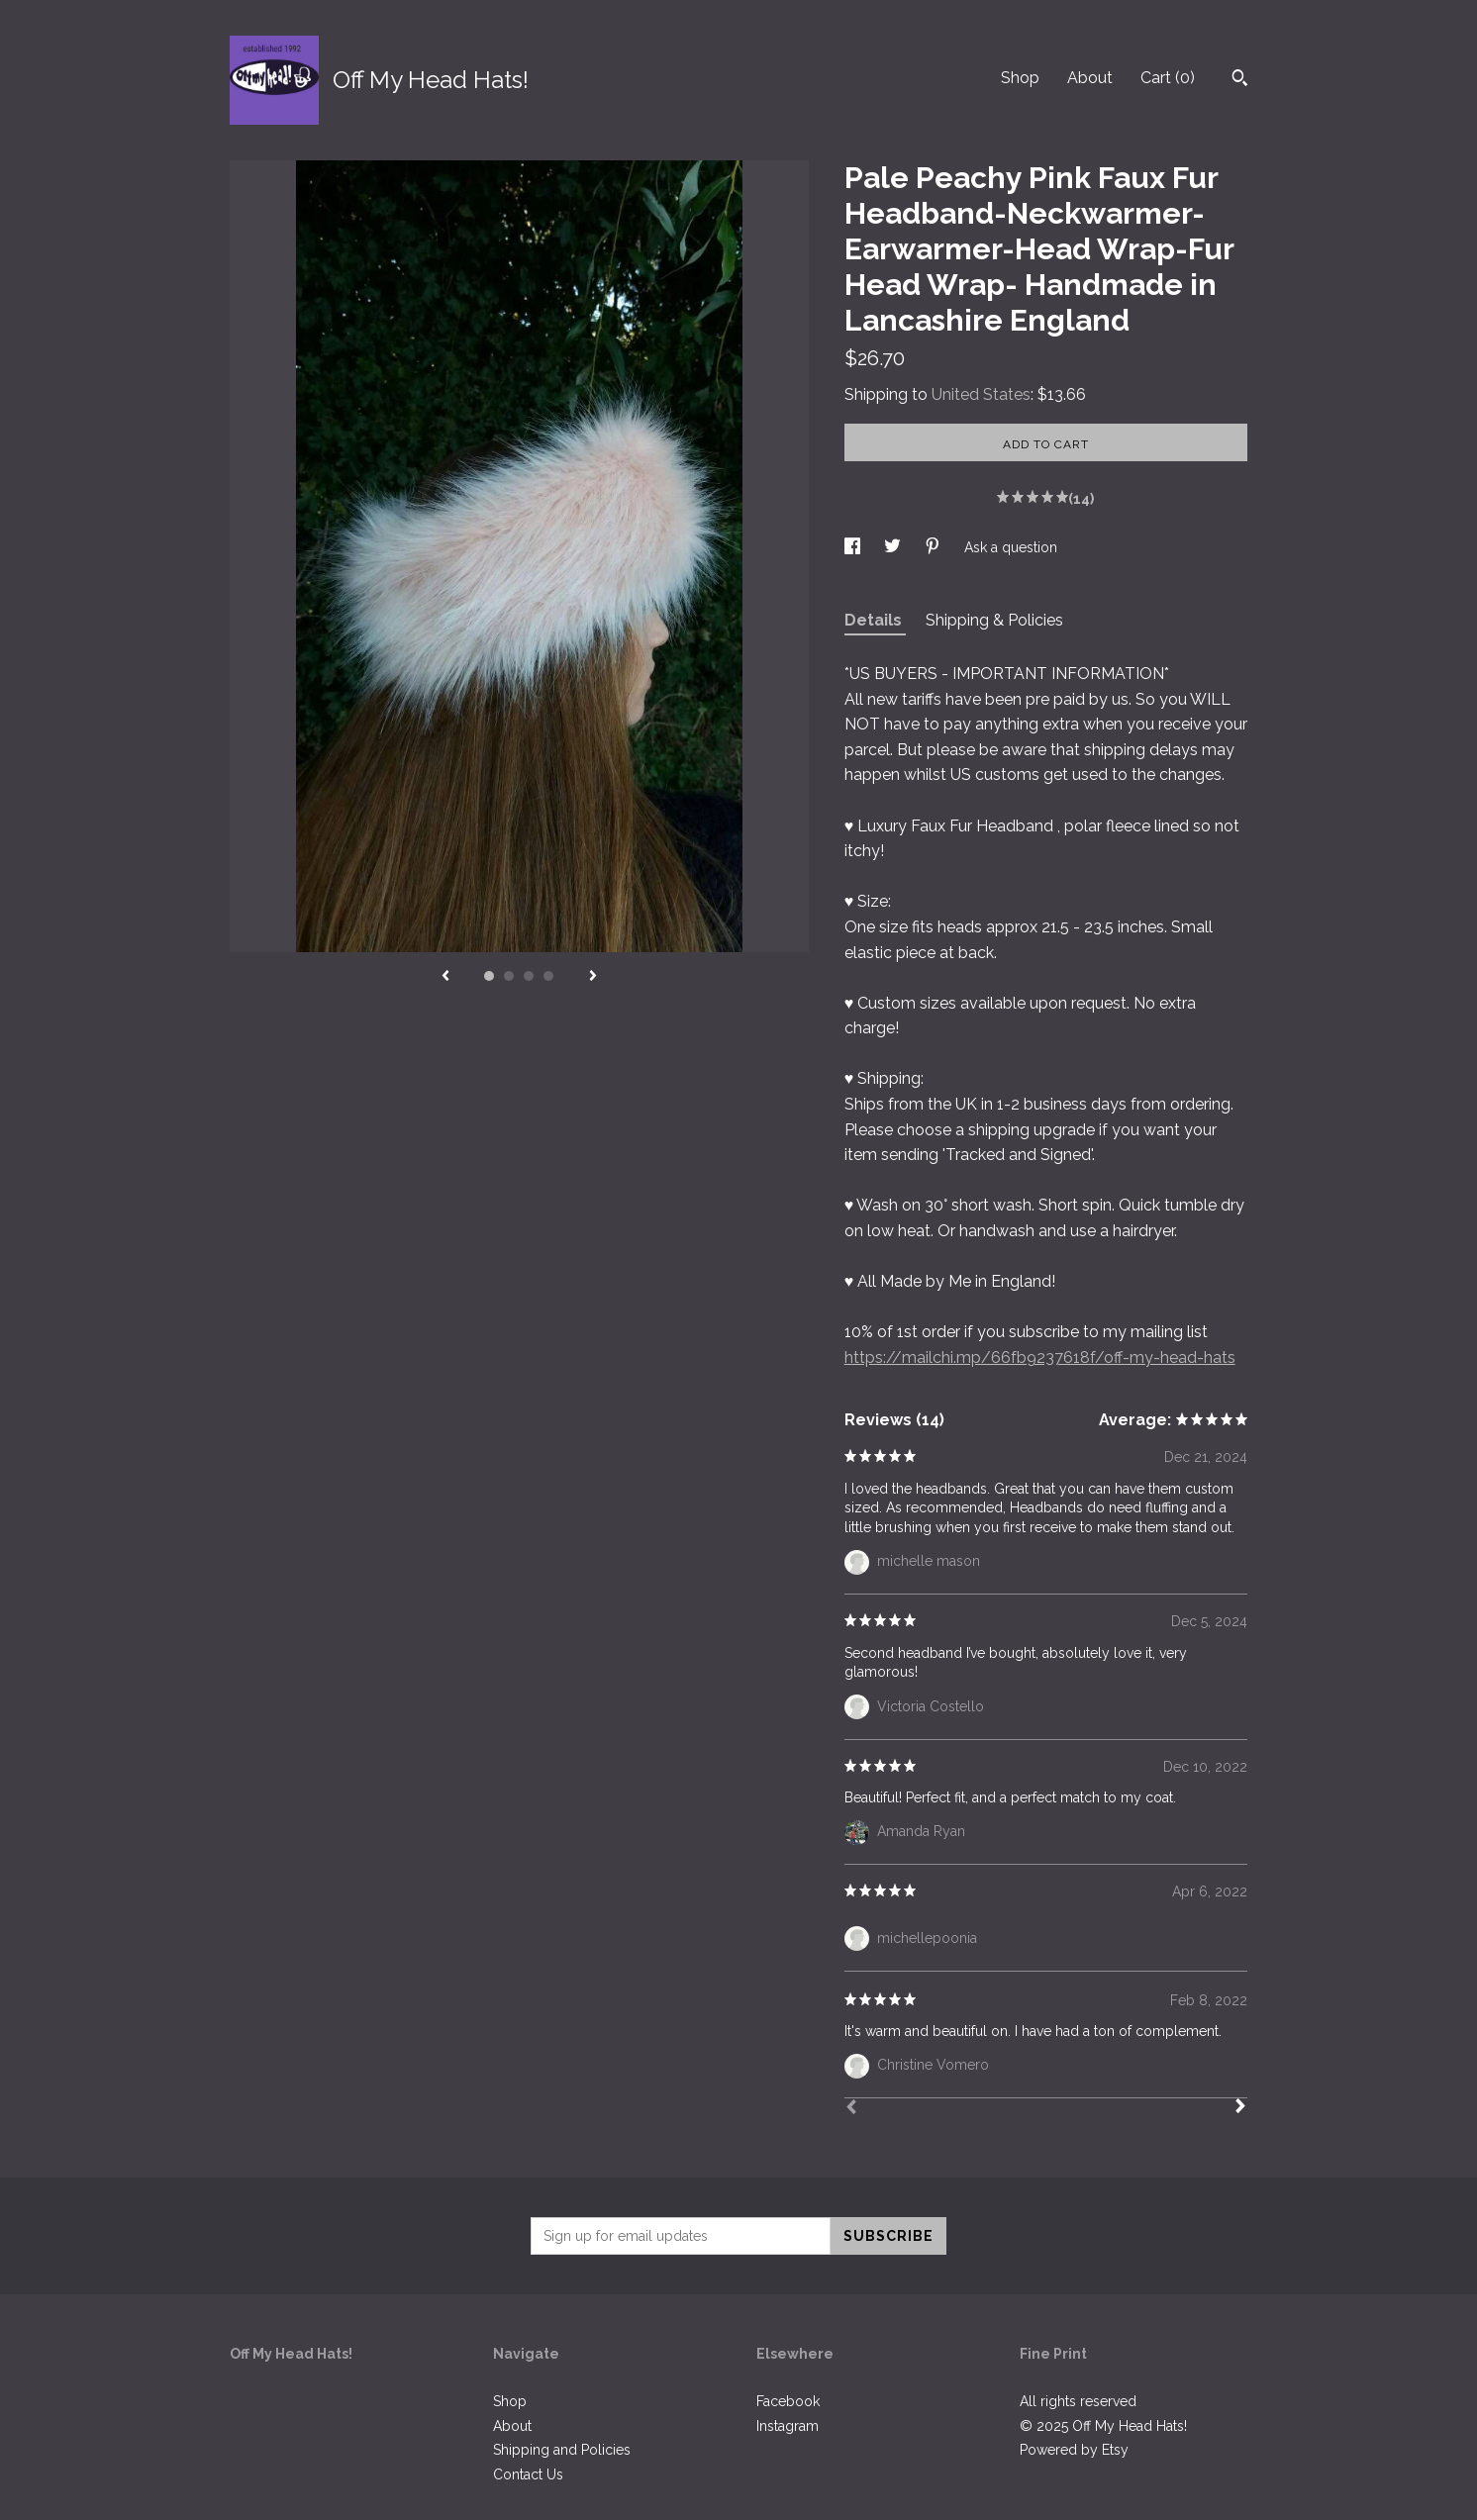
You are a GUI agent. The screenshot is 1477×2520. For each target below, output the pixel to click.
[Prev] (851, 2109)
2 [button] (509, 976)
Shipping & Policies (994, 620)
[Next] (1240, 2108)
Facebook (788, 2401)
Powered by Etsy (1074, 2450)
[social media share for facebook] (854, 547)
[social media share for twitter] (894, 547)
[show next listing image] (593, 977)
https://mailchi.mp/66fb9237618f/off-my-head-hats (1039, 1357)
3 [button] (529, 976)
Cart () (1167, 77)
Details (875, 620)
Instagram (787, 2426)
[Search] (1239, 80)
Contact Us (528, 2474)
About (1090, 77)
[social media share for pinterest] (934, 547)
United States (981, 394)
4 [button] (548, 976)
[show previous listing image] (445, 977)
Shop (1020, 77)
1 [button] (489, 976)
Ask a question (1010, 547)
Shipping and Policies (562, 2450)
